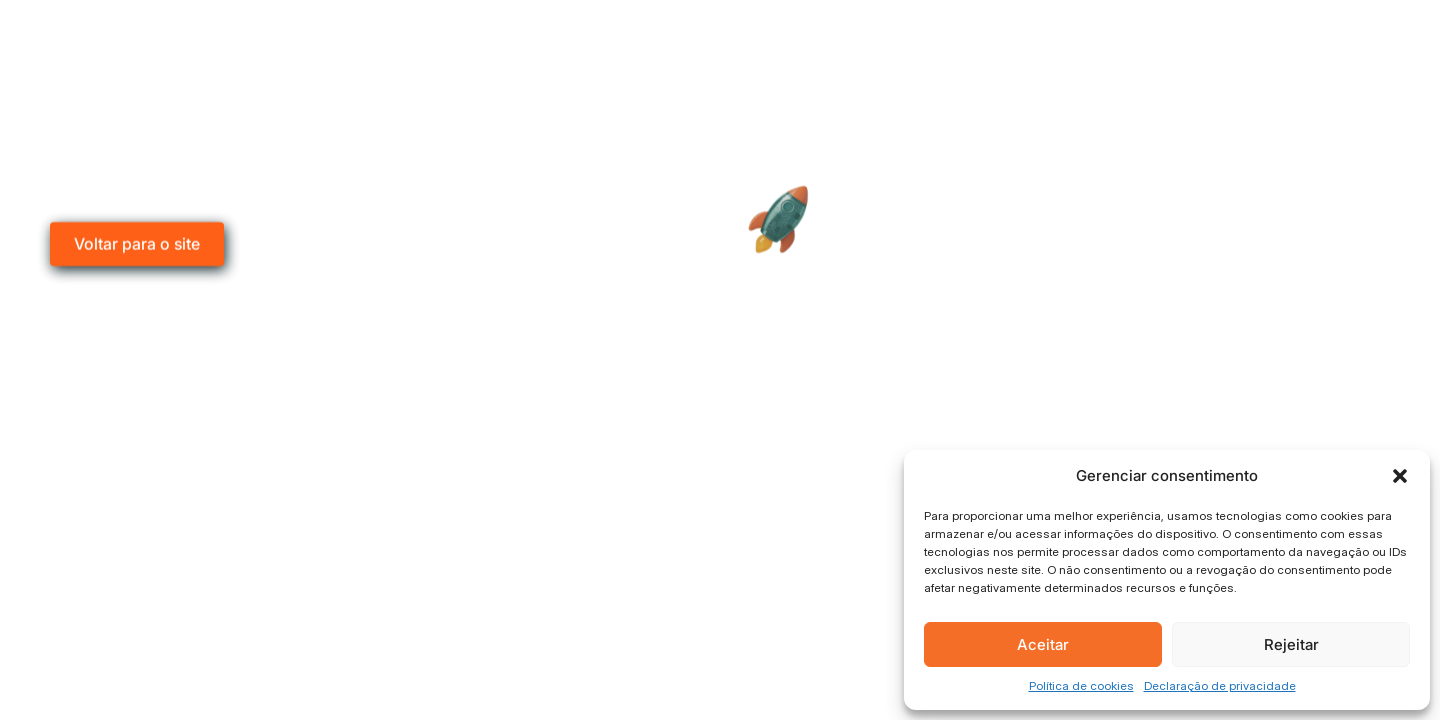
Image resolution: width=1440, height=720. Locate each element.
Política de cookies (1081, 685)
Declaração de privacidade (1220, 685)
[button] (1400, 476)
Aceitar (1043, 644)
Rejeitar (1291, 644)
